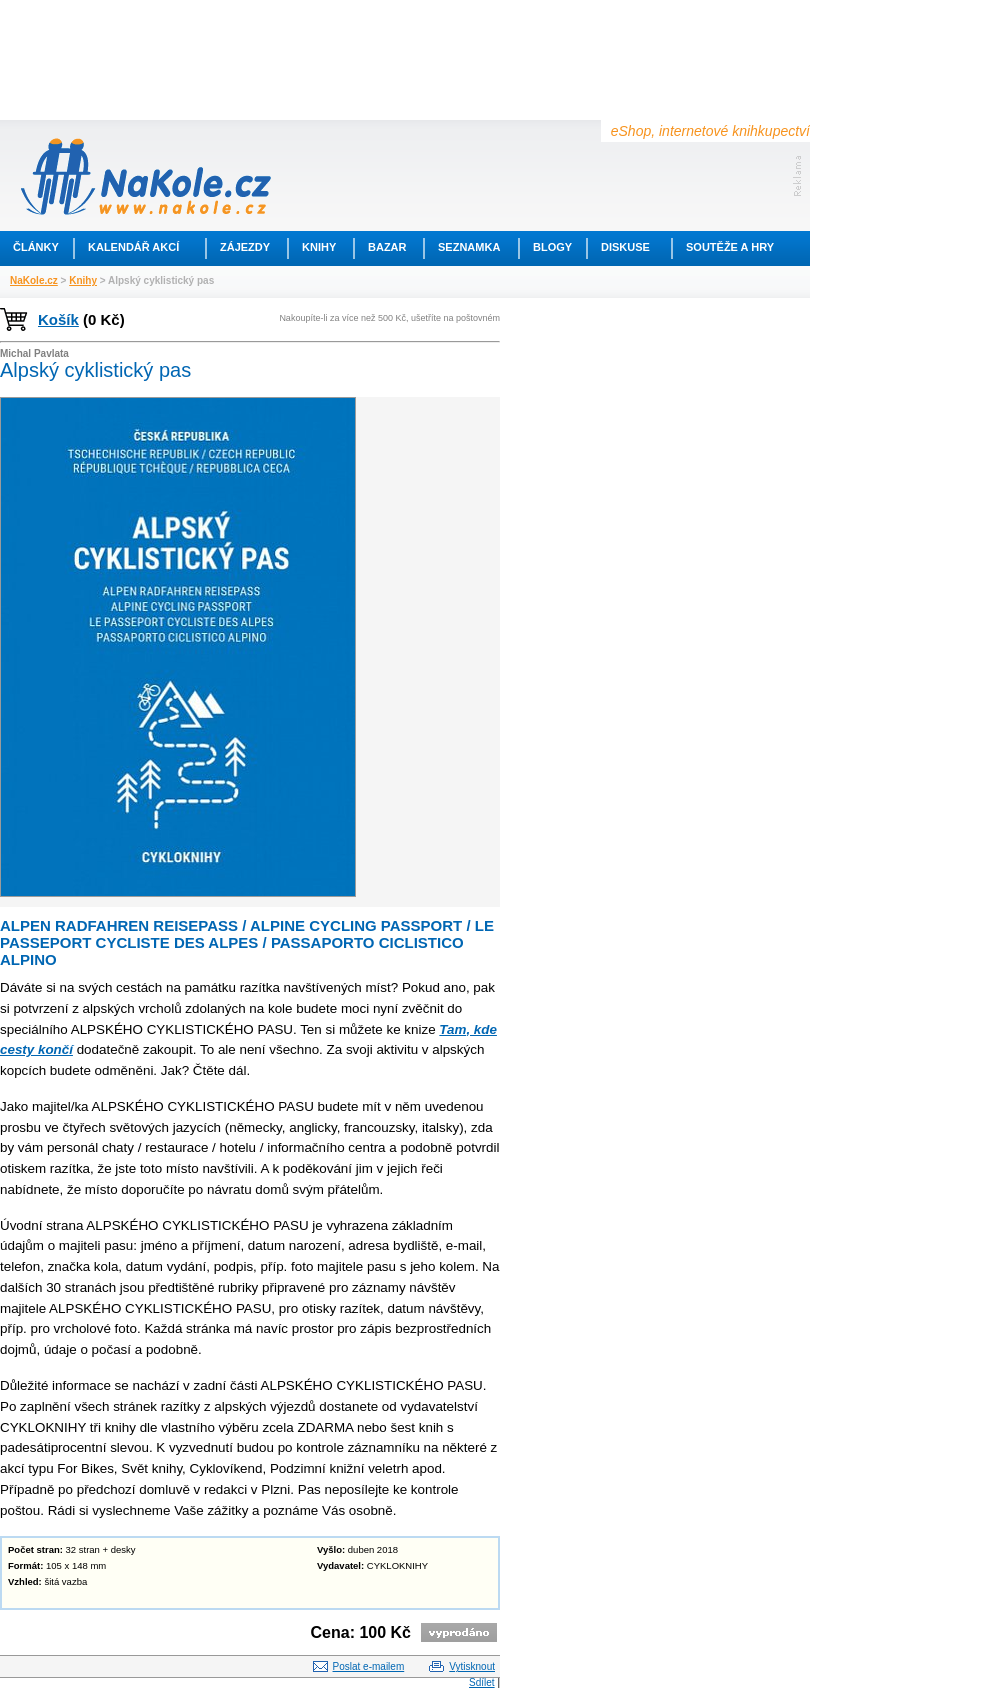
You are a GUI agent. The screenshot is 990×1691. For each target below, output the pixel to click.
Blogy (552, 247)
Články (36, 247)
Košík (58, 319)
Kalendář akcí (133, 247)
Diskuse (625, 247)
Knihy (319, 247)
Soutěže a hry (730, 247)
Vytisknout (472, 1666)
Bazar (387, 247)
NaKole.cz (34, 280)
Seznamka (469, 247)
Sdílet (482, 1682)
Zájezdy (245, 247)
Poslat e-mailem (369, 1666)
